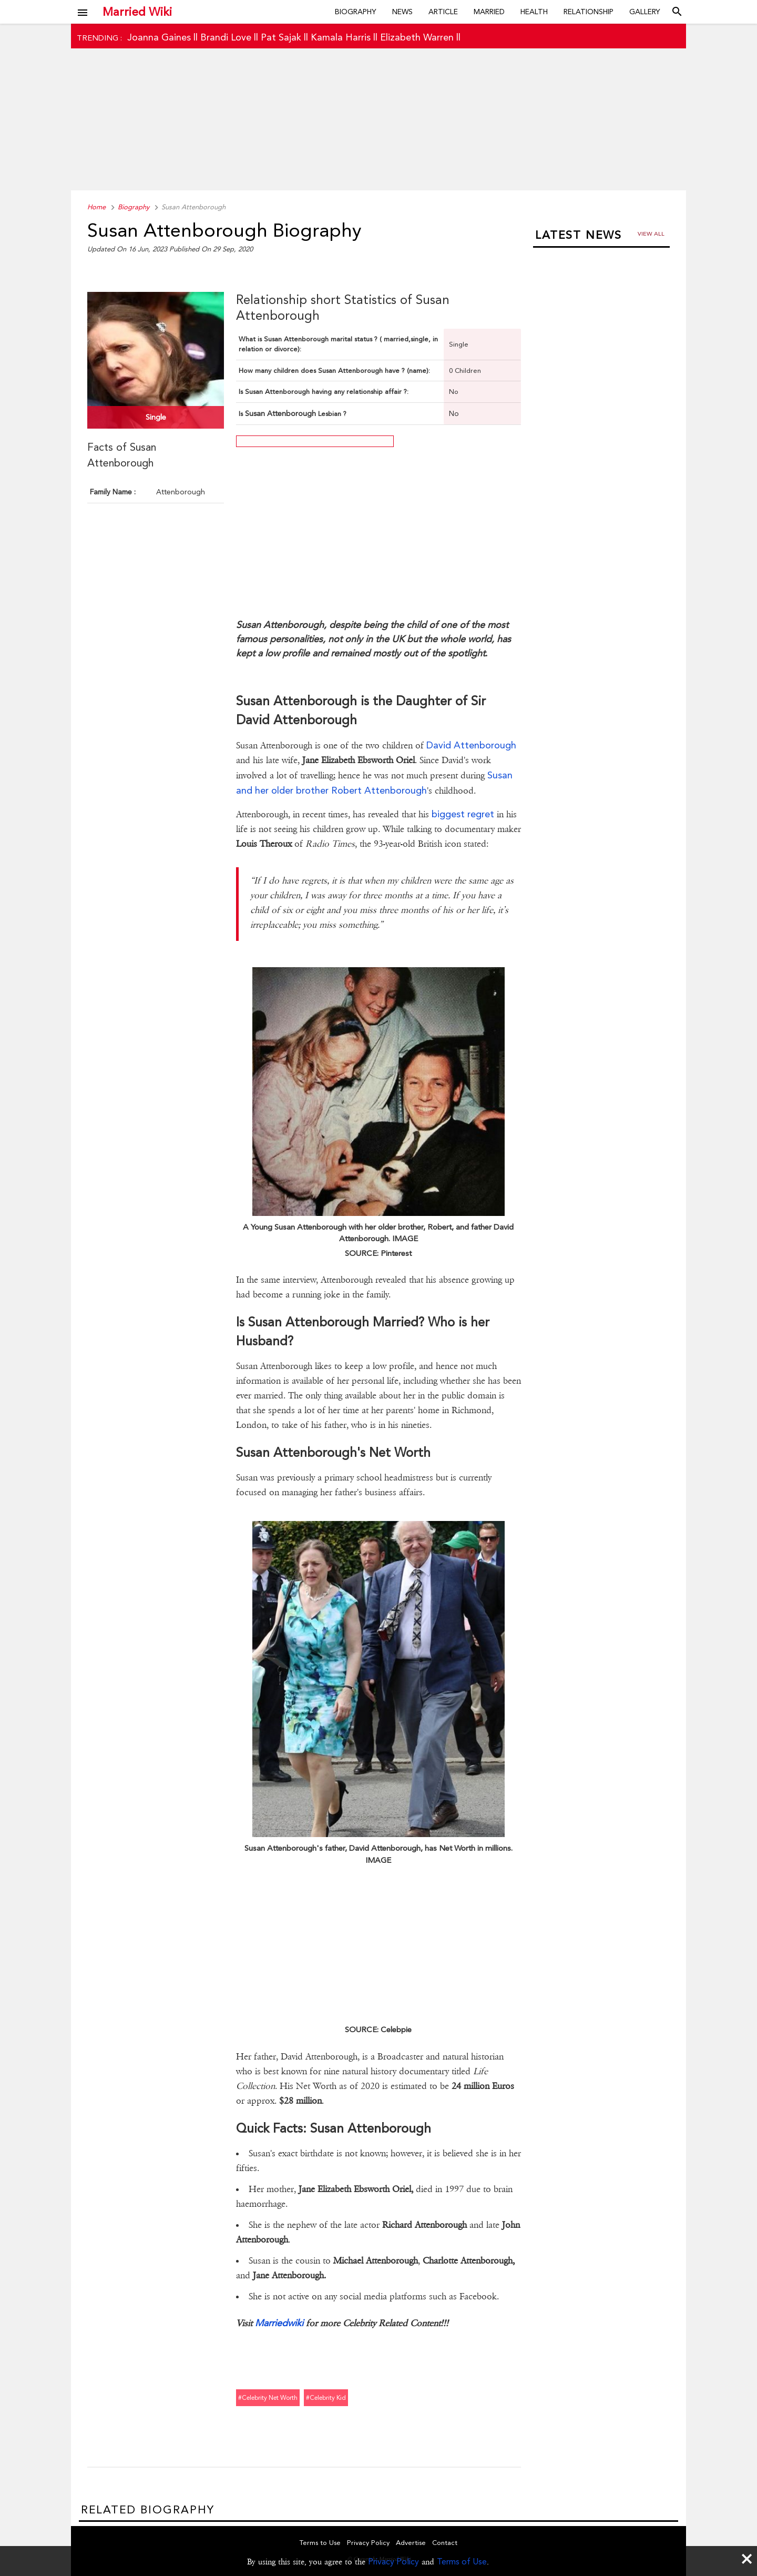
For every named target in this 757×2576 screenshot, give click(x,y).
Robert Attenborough (379, 790)
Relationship (588, 11)
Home (96, 207)
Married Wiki (137, 11)
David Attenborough (471, 745)
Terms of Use (462, 2562)
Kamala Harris (341, 37)
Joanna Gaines (159, 37)
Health (534, 11)
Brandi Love (225, 37)
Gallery (644, 11)
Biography (355, 11)
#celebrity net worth (268, 2397)
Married (489, 11)
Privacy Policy (393, 2562)
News (402, 11)
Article (443, 11)
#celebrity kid (326, 2397)
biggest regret (463, 813)
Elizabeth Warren (417, 37)
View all (651, 233)
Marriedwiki (279, 2322)
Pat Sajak (281, 37)
